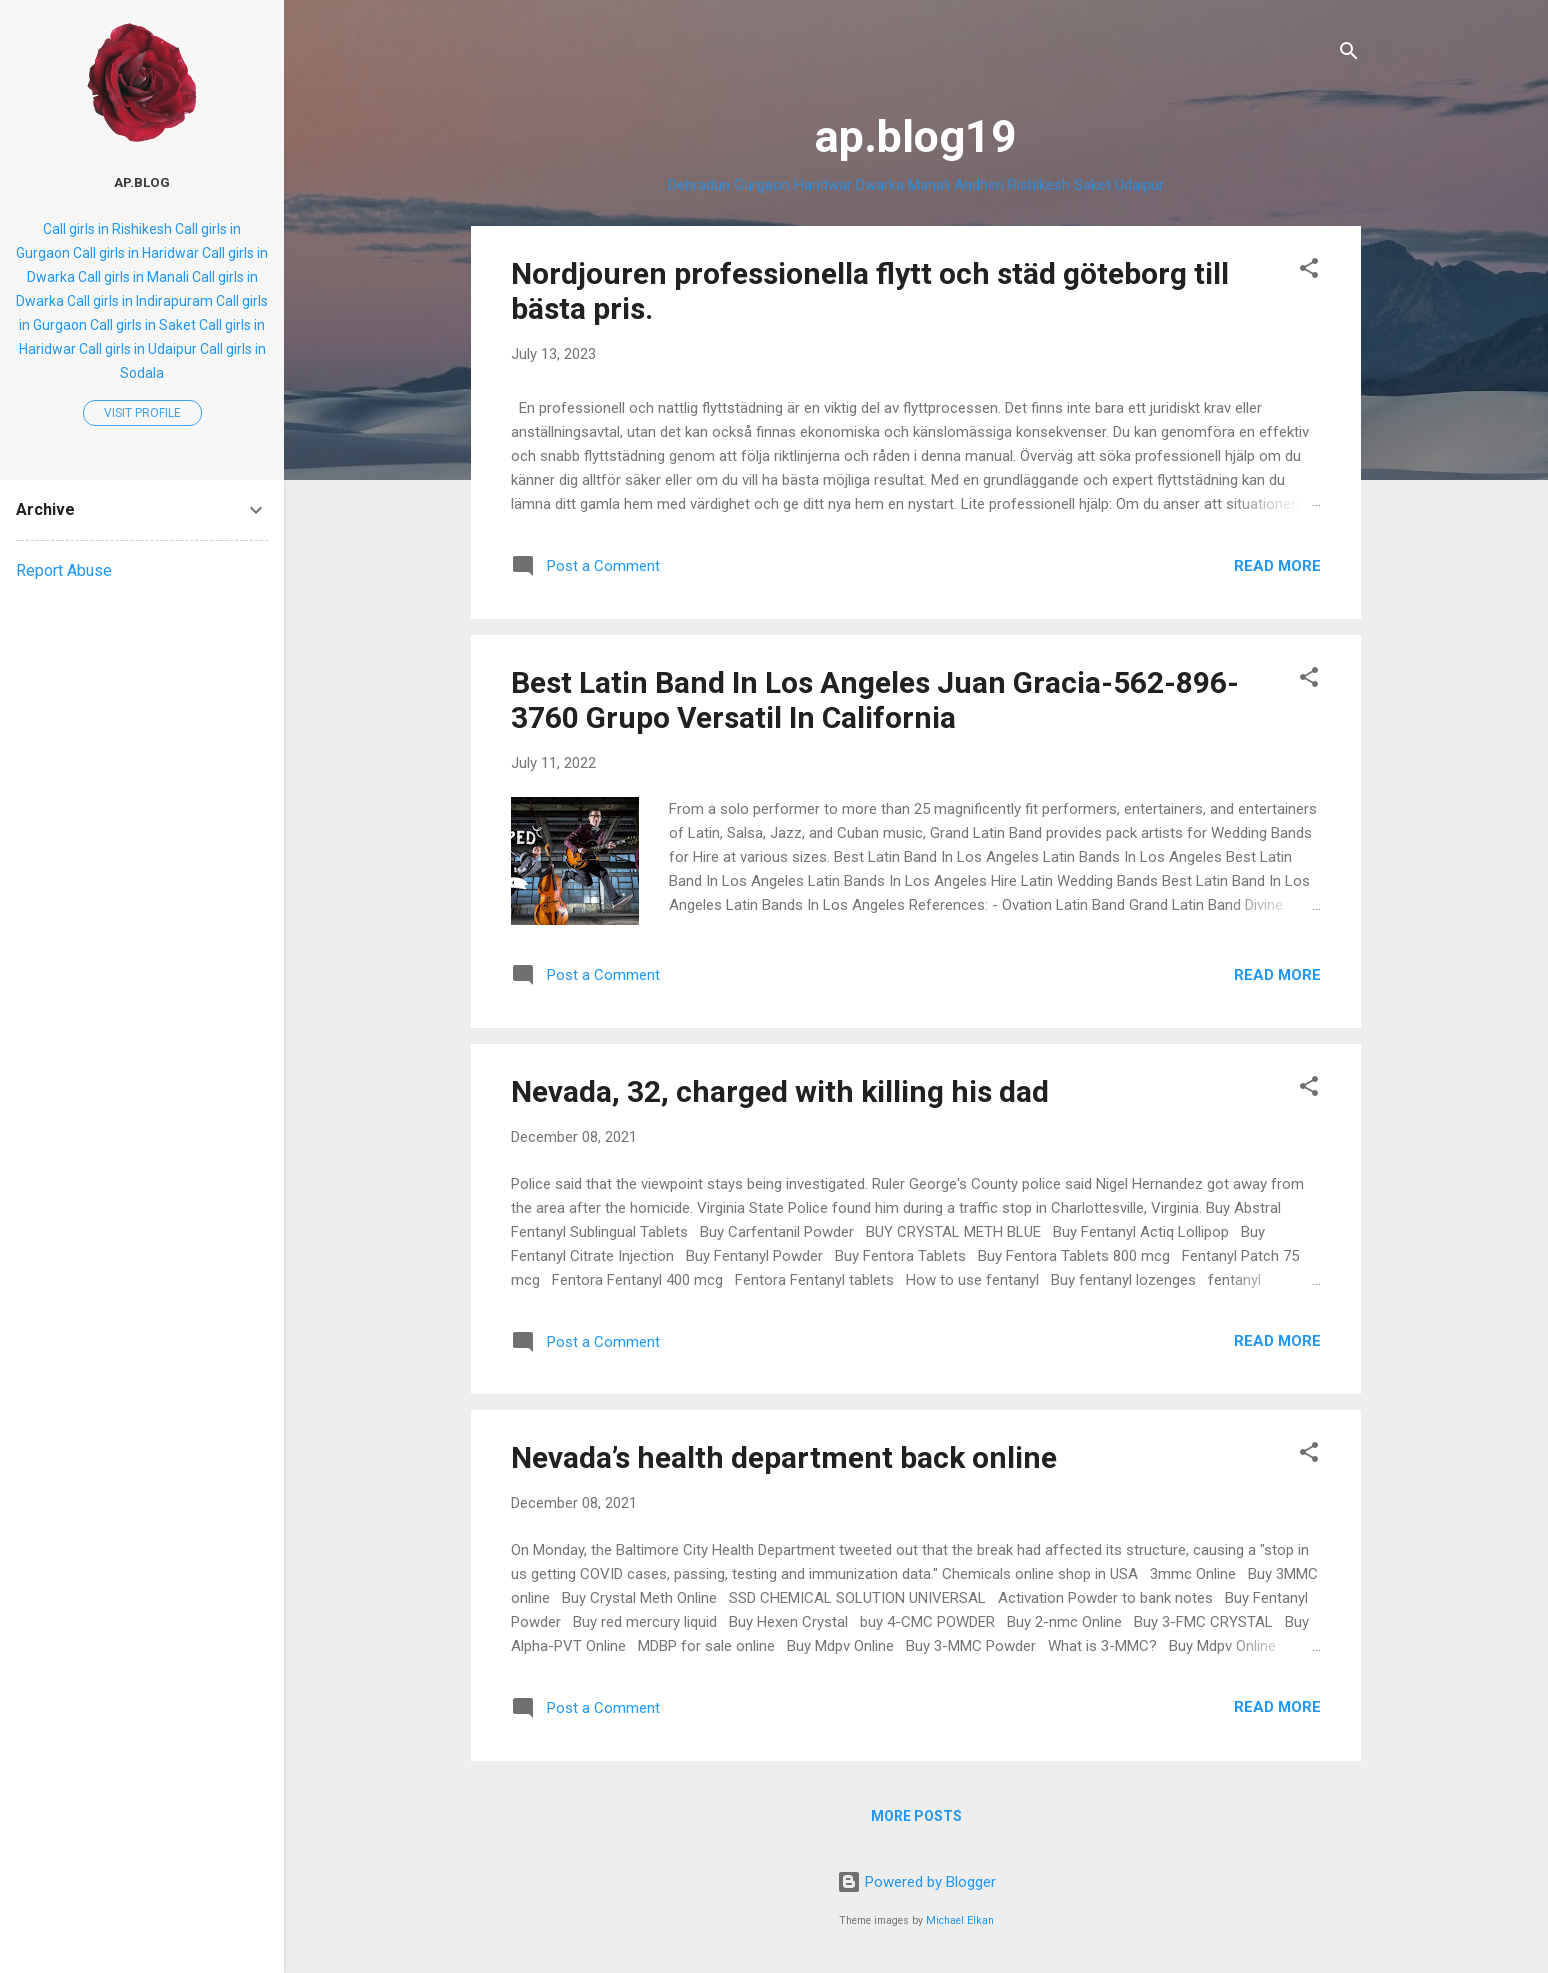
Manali (929, 185)
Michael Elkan (960, 1920)
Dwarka (880, 185)
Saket (1092, 185)
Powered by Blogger (916, 1882)
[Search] (1349, 54)
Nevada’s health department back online (784, 1457)
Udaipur (1139, 185)
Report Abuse (64, 570)
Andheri (979, 185)
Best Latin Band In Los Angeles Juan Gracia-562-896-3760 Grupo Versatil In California (875, 700)
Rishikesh (1039, 185)
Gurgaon (762, 185)
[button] (1309, 271)
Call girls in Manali (133, 277)
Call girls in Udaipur (138, 349)
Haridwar (823, 185)
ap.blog (142, 182)
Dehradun (699, 185)
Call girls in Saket (143, 325)
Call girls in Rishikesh (107, 229)
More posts (916, 1816)
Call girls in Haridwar (136, 253)
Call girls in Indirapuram (140, 301)
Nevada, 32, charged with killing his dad (780, 1091)
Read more (1277, 566)
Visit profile (142, 413)
